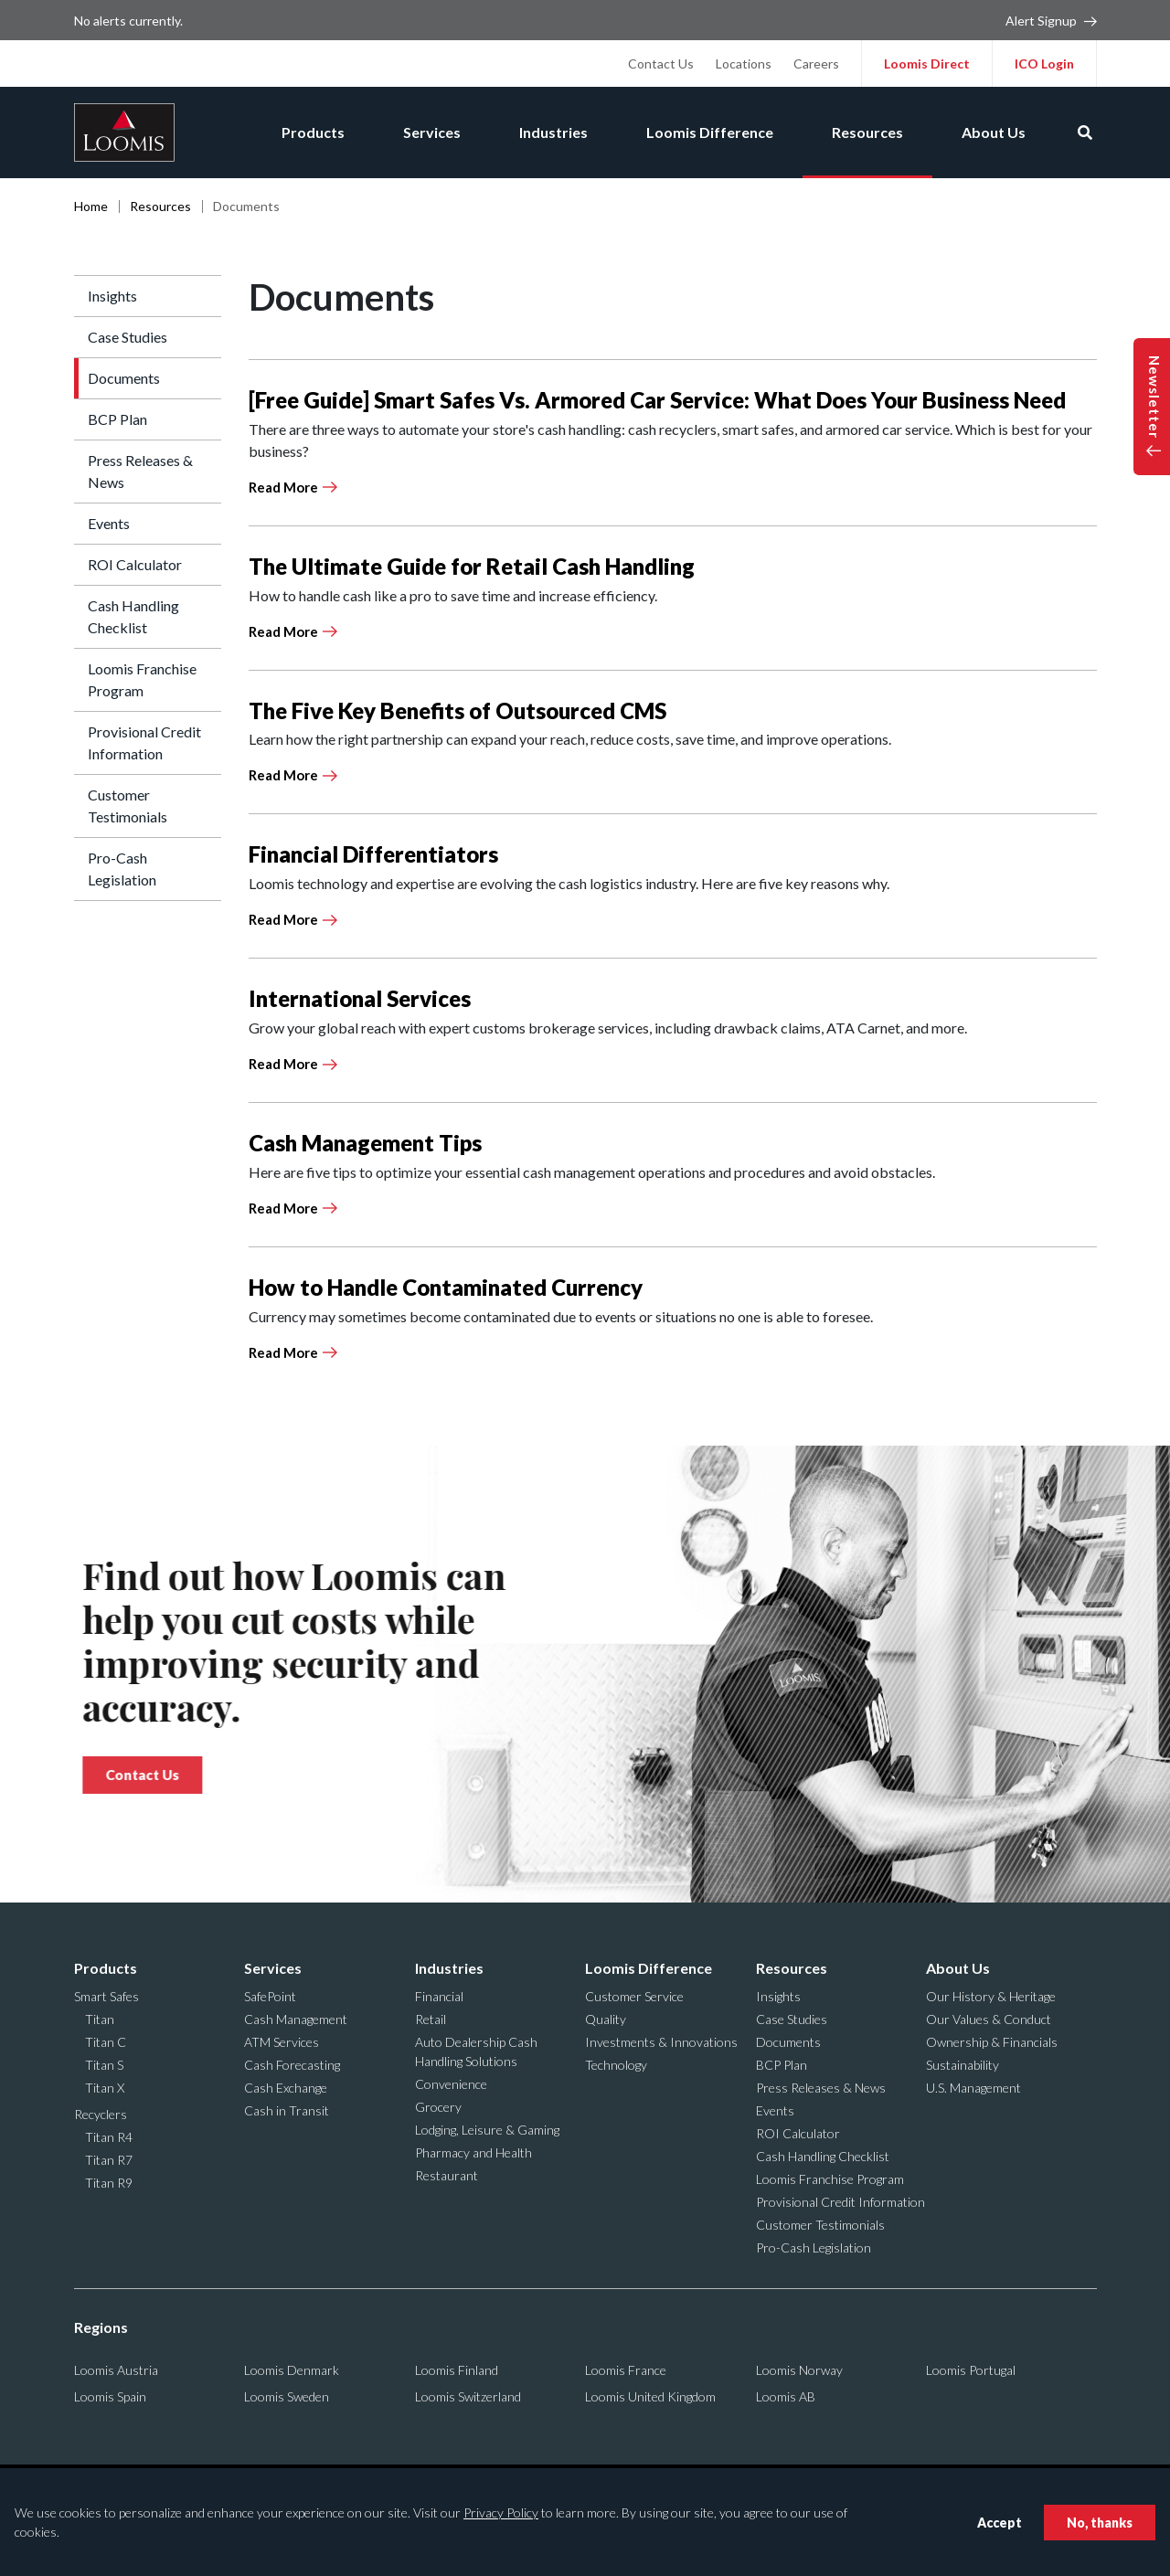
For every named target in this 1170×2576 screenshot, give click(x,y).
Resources (867, 132)
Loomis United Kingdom (650, 2396)
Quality (605, 2019)
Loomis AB (785, 2396)
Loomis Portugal (971, 2370)
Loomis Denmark (291, 2370)
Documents (124, 378)
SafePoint (270, 1996)
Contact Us (661, 63)
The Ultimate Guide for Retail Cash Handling (472, 566)
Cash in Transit (286, 2110)
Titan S (104, 2064)
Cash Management (295, 2019)
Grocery (438, 2107)
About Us (994, 132)
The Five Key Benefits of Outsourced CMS (457, 710)
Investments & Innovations (661, 2042)
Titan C (105, 2042)
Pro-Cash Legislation (122, 868)
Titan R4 (109, 2137)
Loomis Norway (799, 2370)
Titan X (104, 2087)
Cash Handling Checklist (133, 616)
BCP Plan (117, 419)
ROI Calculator (135, 564)
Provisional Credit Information (144, 742)
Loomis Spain (110, 2396)
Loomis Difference (709, 132)
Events (109, 523)
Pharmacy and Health (473, 2152)
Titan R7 (109, 2160)
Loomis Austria (116, 2370)
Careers (816, 63)
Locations (743, 63)
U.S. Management (973, 2087)
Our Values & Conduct (988, 2019)
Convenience (451, 2084)
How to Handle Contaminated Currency (446, 1287)
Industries (553, 132)
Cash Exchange (285, 2087)
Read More (283, 487)
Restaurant (446, 2175)
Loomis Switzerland (468, 2396)
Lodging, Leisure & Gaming (487, 2129)
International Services (360, 998)
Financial (439, 1996)
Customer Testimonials (127, 805)
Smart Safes (106, 1996)
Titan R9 (109, 2182)
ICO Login (1044, 63)
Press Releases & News (140, 471)
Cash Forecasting (292, 2064)
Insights (112, 295)
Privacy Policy (500, 2512)
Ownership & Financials (992, 2042)
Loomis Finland (456, 2370)
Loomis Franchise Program (142, 679)
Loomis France (625, 2370)
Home (91, 206)
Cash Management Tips (365, 1142)
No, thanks (1100, 2522)
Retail (430, 2019)
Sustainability (962, 2064)
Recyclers (100, 2114)
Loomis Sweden (286, 2396)
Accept (999, 2522)
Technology (616, 2064)
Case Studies (127, 336)
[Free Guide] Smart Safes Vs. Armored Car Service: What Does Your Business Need (657, 400)
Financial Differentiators (373, 854)
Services (432, 132)
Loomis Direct (927, 63)
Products (313, 132)
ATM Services (281, 2042)
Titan (99, 2019)
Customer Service (634, 1996)
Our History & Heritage (991, 1996)
